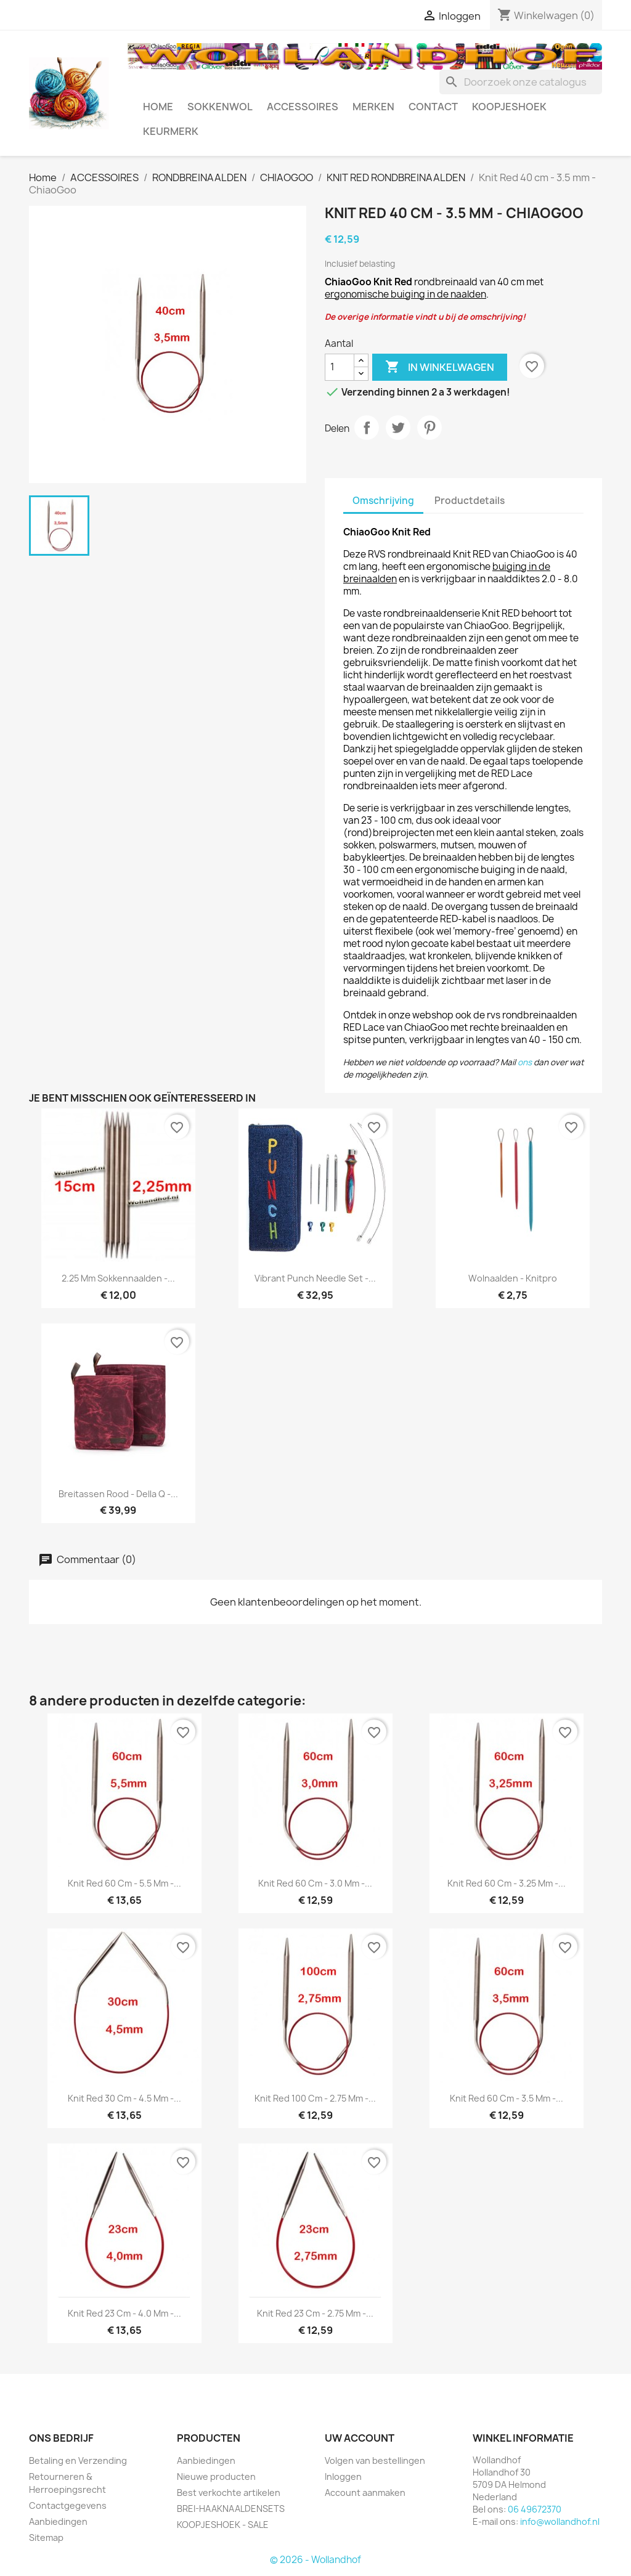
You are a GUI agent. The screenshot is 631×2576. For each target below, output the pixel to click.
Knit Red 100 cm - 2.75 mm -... (315, 2098)
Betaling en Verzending (78, 2460)
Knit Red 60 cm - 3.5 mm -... (506, 2098)
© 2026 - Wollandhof (315, 2559)
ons (525, 1062)
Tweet (398, 427)
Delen (366, 427)
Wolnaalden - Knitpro (512, 1278)
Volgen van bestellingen (375, 2460)
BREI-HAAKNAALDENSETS (231, 2508)
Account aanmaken (365, 2492)
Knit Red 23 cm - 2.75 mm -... (315, 2313)
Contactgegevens (68, 2505)
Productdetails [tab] (469, 500)
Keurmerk (170, 131)
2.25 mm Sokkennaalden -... (118, 1278)
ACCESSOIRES (302, 106)
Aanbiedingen (58, 2521)
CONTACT (433, 106)
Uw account (359, 2438)
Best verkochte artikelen (228, 2492)
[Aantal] (339, 367)
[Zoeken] (520, 82)
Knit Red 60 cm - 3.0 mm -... (315, 1883)
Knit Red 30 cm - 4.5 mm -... (124, 2098)
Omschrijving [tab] (383, 500)
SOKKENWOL (220, 106)
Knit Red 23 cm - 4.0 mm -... (124, 2313)
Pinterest (429, 427)
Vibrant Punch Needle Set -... (315, 1278)
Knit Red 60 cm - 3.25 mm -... (506, 1883)
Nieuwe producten (216, 2476)
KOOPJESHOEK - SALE (223, 2524)
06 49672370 (534, 2509)
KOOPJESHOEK (509, 106)
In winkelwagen (439, 367)
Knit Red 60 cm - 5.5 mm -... (124, 1883)
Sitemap (46, 2537)
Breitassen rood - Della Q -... (118, 1494)
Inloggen (343, 2476)
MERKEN (373, 106)
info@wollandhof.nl (560, 2521)
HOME (158, 106)
